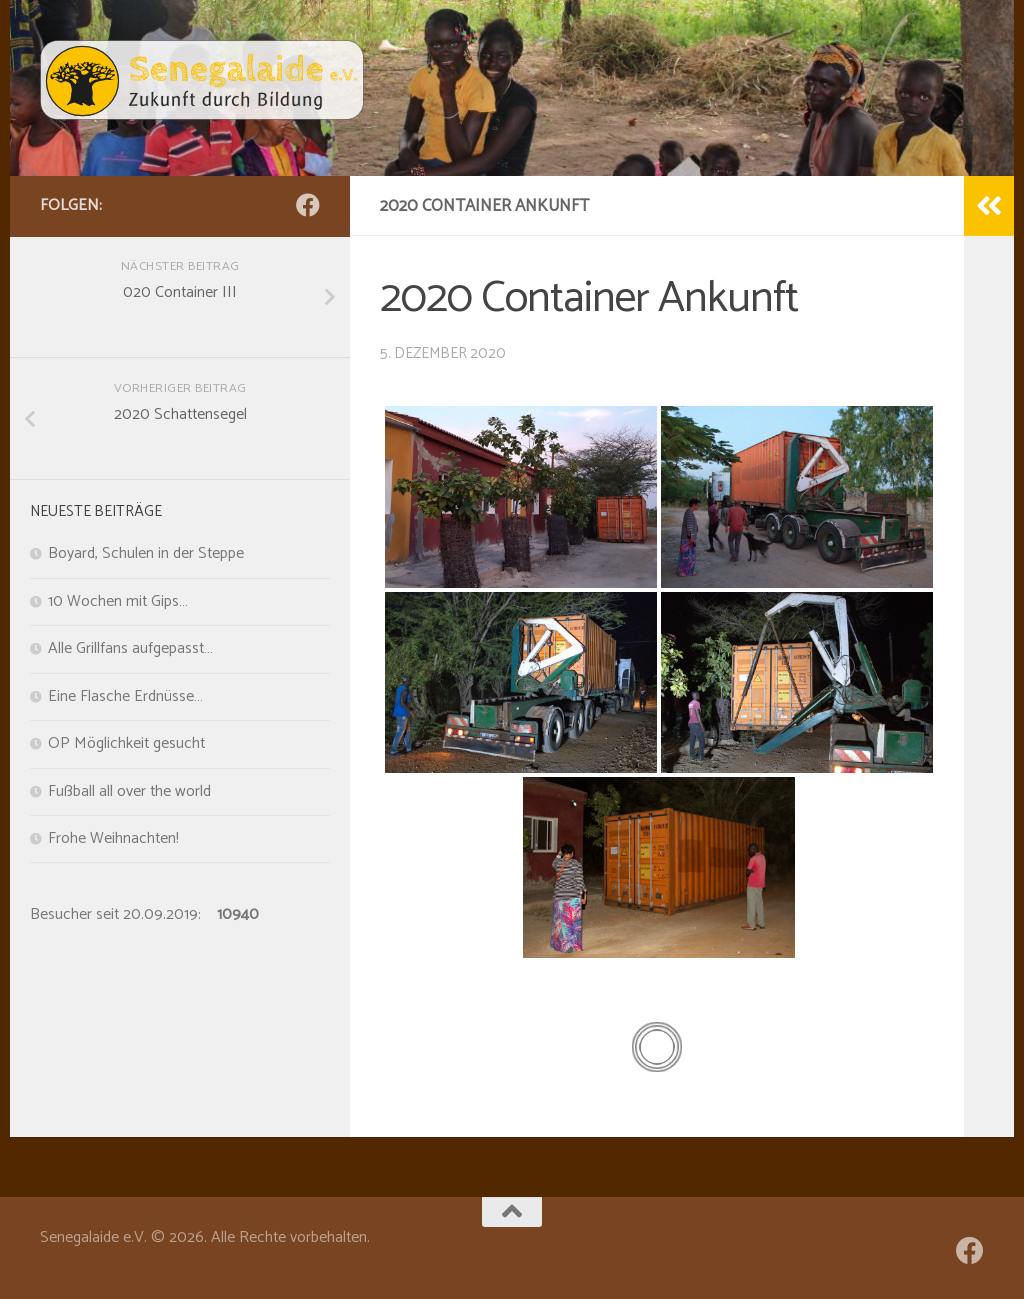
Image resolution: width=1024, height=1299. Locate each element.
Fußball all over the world (129, 792)
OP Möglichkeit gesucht (126, 744)
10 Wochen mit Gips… (118, 602)
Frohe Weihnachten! (113, 839)
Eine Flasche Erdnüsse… (125, 697)
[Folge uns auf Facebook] (308, 205)
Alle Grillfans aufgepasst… (130, 649)
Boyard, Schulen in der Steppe (146, 554)
